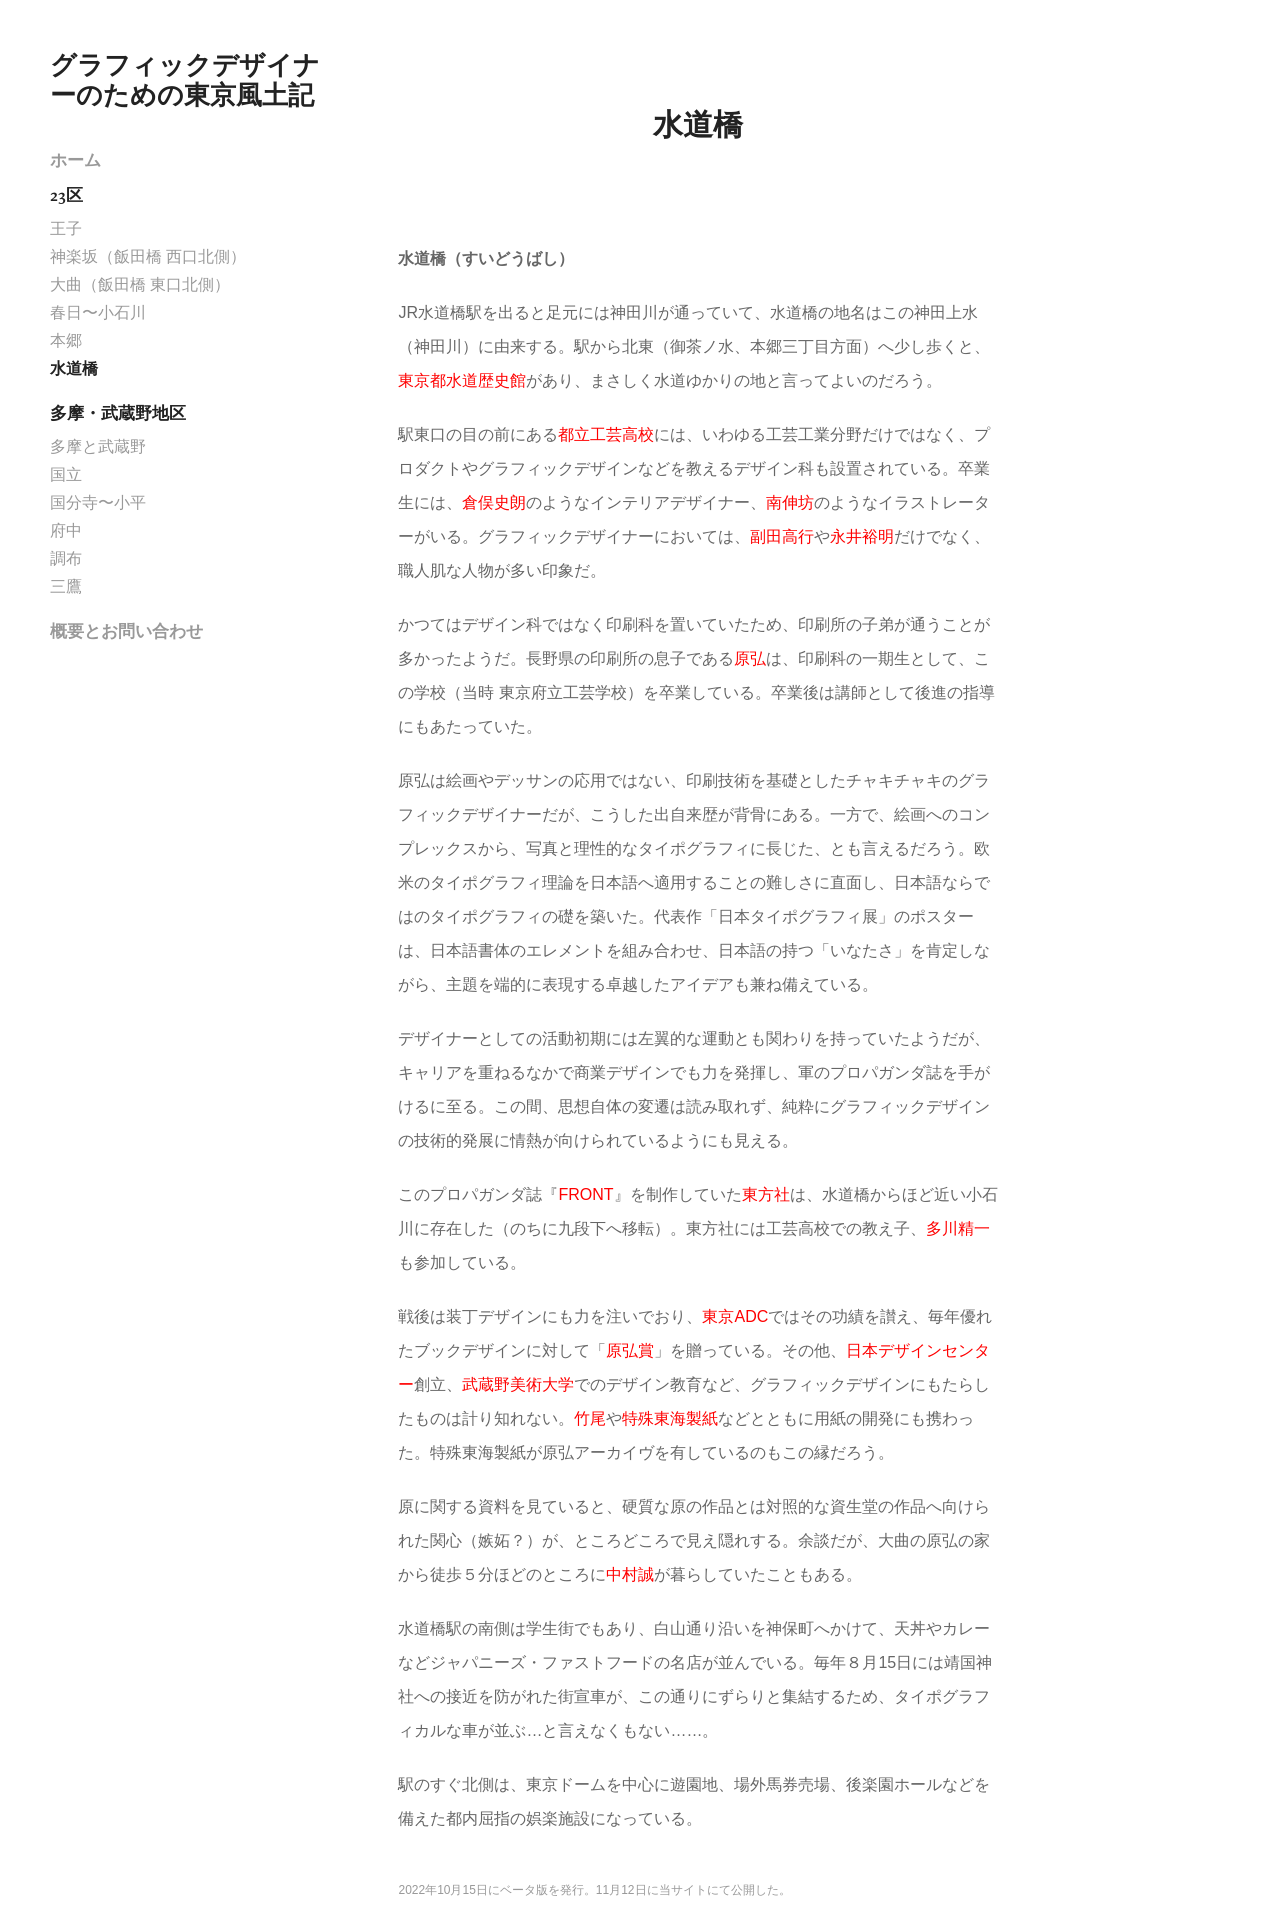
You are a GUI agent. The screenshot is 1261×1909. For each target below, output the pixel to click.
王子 (66, 228)
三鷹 (66, 586)
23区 (66, 195)
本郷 (66, 340)
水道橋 (74, 368)
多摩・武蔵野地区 (118, 413)
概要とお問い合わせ (126, 631)
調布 (66, 558)
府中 (66, 530)
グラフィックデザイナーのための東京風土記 (185, 80)
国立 (66, 474)
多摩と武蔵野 (98, 446)
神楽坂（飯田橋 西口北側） (148, 256)
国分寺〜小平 (98, 502)
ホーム (75, 160)
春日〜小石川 (98, 312)
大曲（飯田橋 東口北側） (140, 284)
